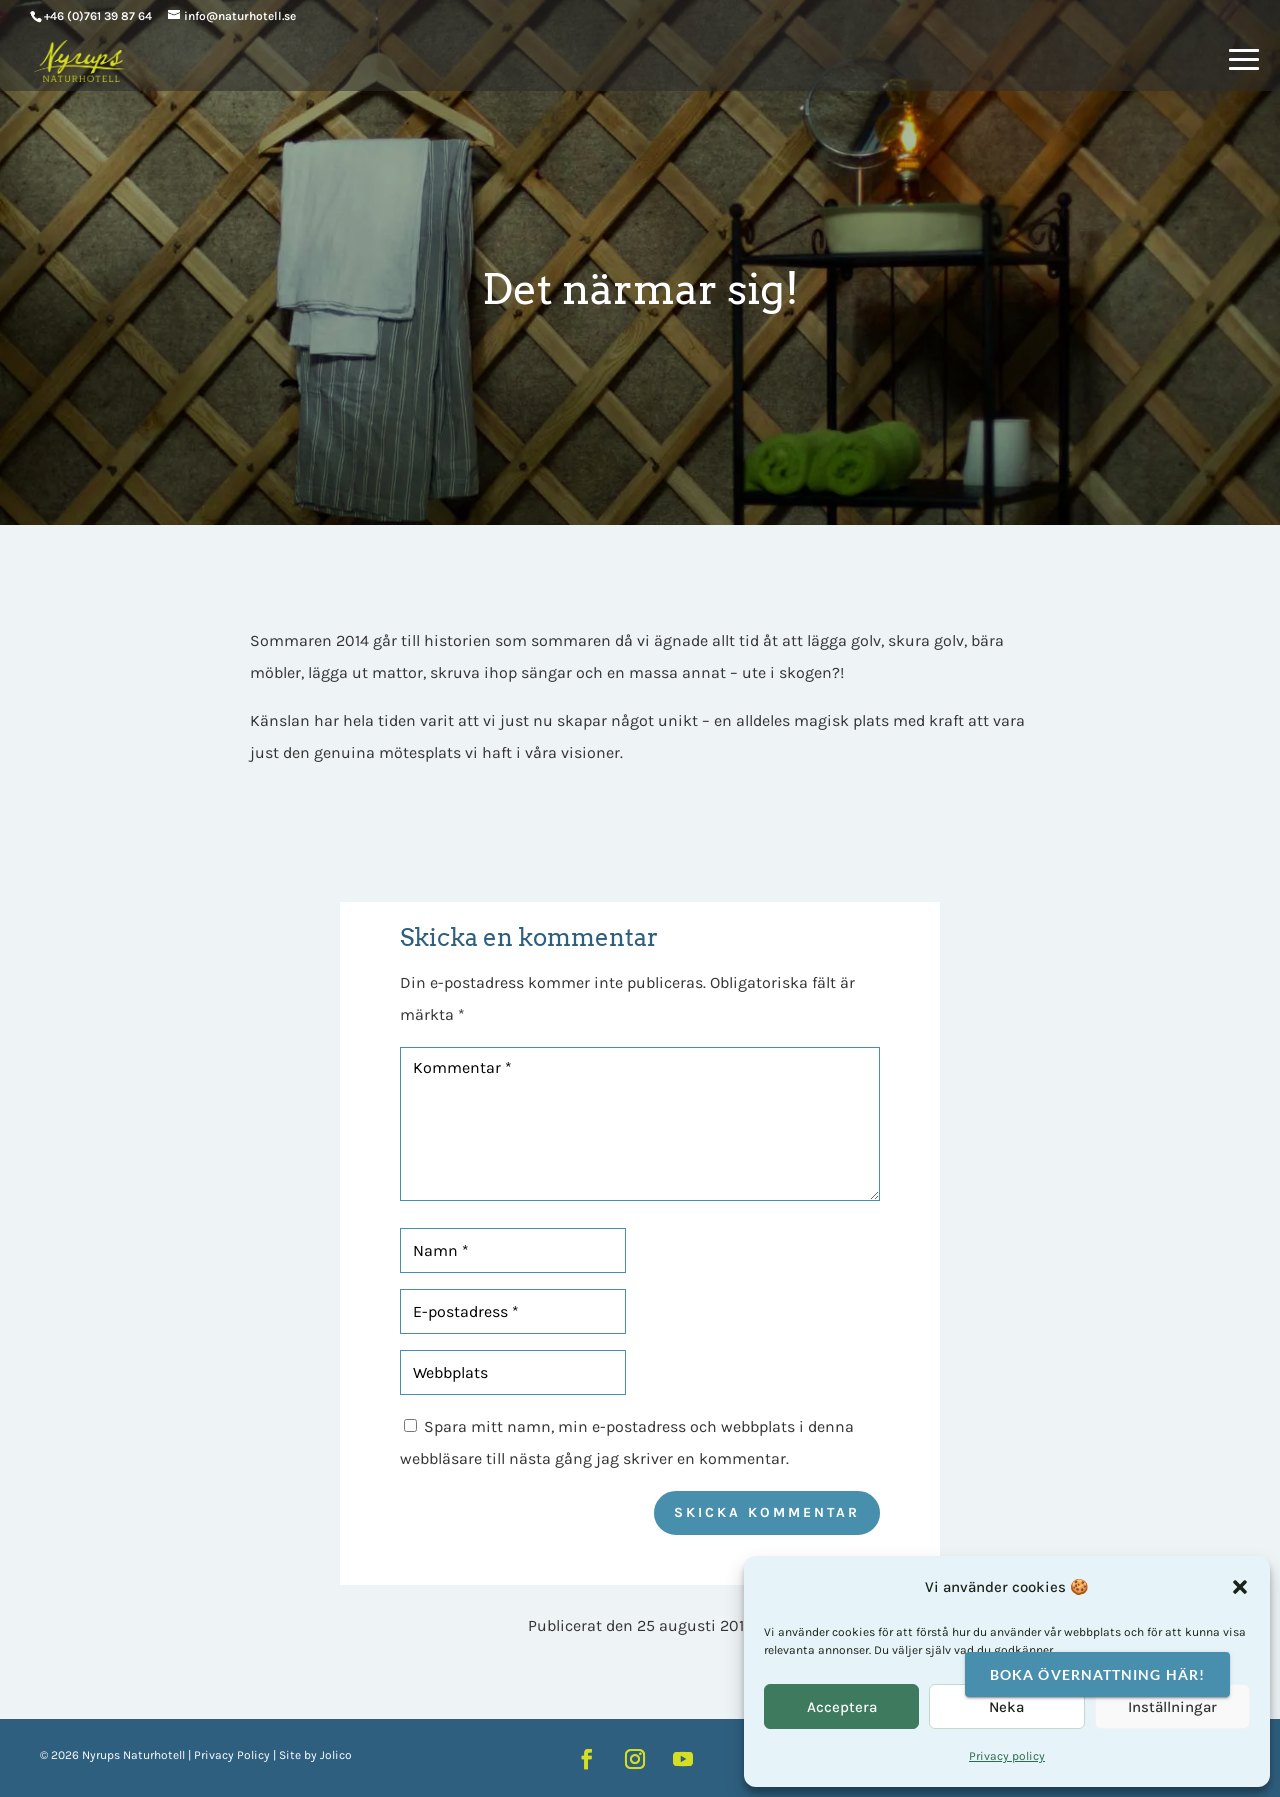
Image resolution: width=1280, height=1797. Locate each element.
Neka (1006, 1707)
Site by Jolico (315, 1755)
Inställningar (1172, 1707)
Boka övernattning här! (1097, 1674)
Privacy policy (1007, 1756)
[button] (1240, 1587)
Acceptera (842, 1707)
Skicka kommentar (767, 1512)
